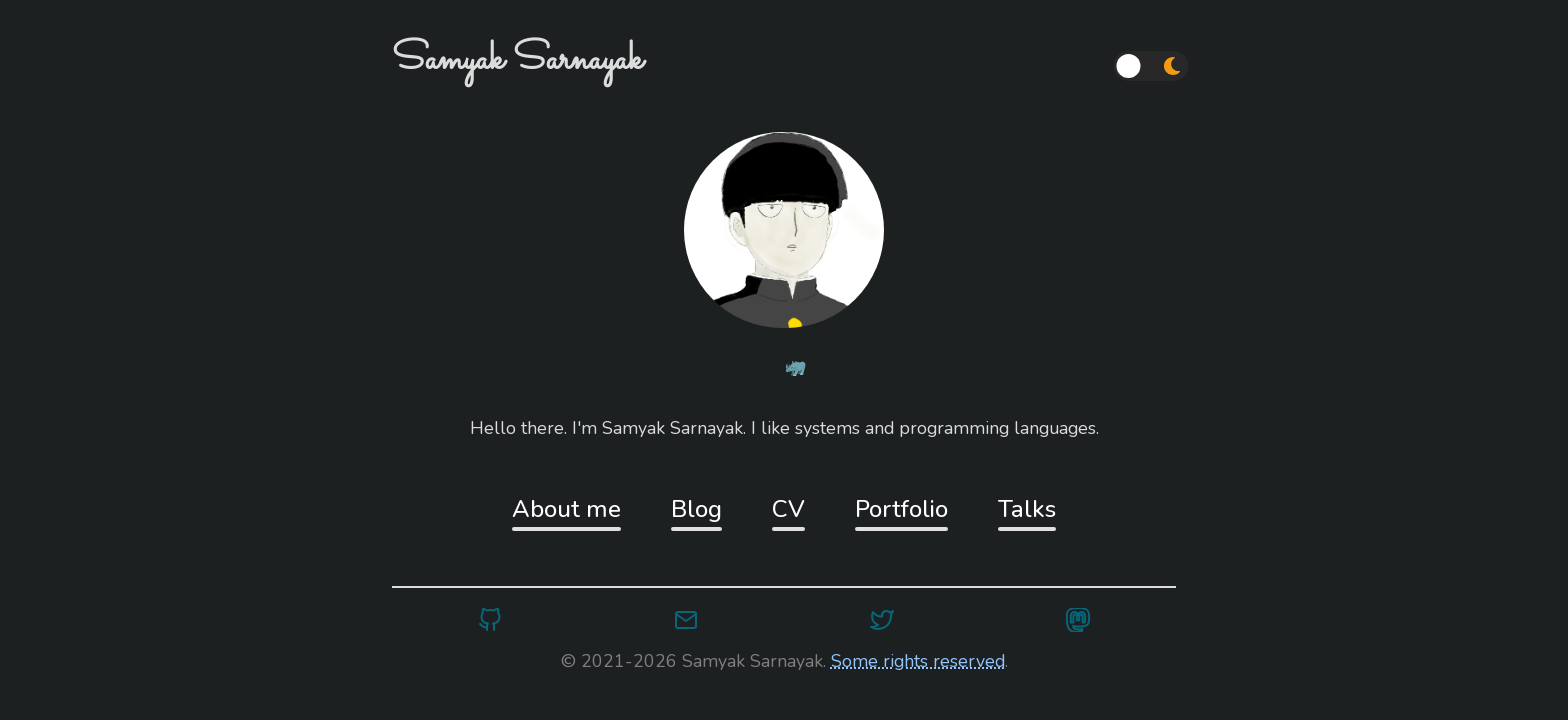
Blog (696, 509)
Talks (1027, 509)
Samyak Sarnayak (517, 60)
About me (566, 509)
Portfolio (901, 509)
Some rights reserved (918, 661)
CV (788, 509)
